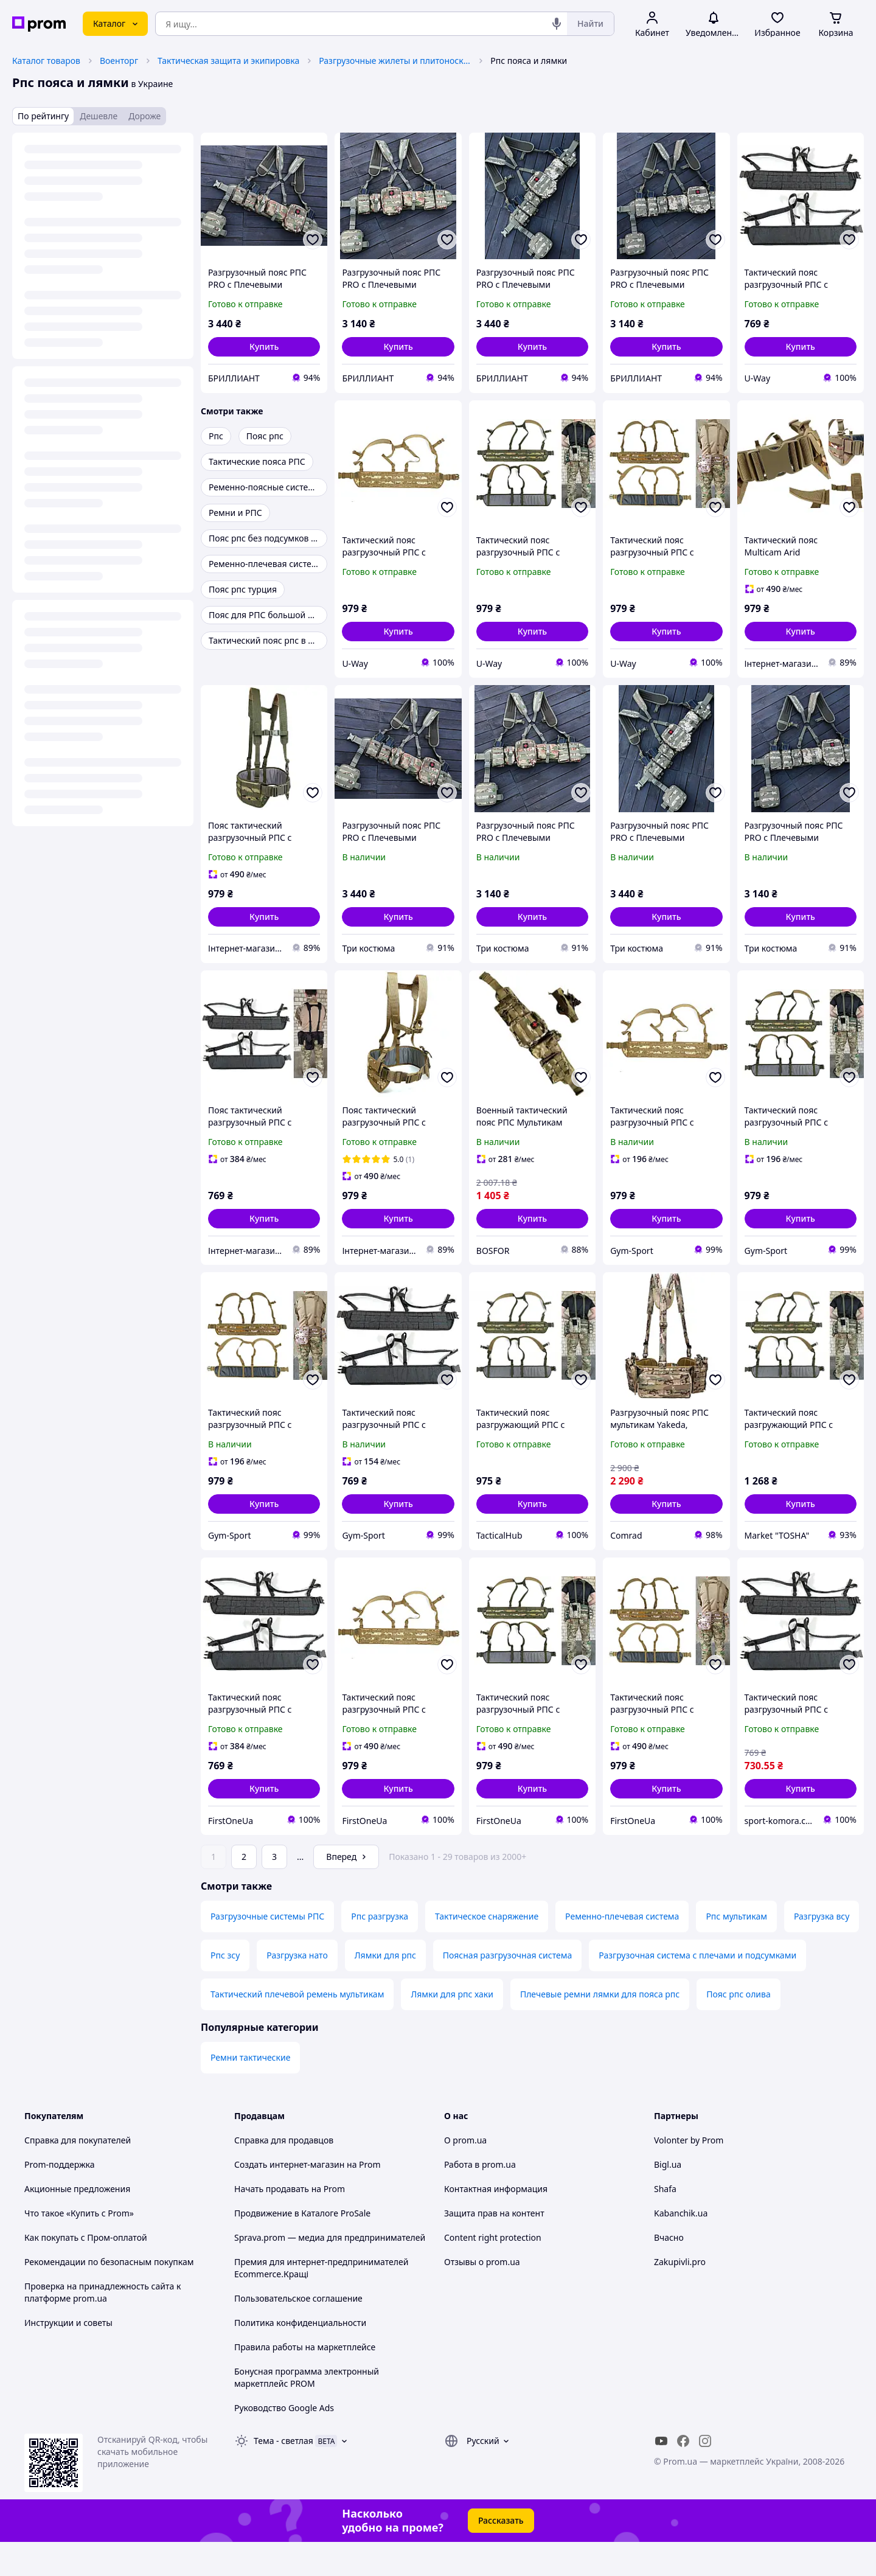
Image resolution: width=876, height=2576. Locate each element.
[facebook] (683, 2475)
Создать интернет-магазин (289, 2198)
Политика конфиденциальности (300, 2356)
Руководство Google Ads (284, 2442)
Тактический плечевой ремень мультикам (297, 2028)
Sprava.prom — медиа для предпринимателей (329, 2271)
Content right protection (492, 2271)
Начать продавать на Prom (289, 2223)
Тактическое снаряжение (486, 1950)
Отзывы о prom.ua (482, 2296)
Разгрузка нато (296, 1989)
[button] (264, 347)
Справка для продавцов (283, 2174)
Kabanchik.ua (680, 2247)
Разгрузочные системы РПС (267, 1950)
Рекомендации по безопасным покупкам (108, 2296)
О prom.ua (465, 2174)
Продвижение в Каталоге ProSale (302, 2247)
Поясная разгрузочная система (507, 1989)
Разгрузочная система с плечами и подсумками (697, 1989)
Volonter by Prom (688, 2174)
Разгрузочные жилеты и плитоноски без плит (395, 60)
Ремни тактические (250, 2091)
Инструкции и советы (68, 2356)
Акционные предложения (77, 2223)
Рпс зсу (225, 1989)
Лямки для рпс (385, 1989)
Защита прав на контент (494, 2247)
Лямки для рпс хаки (452, 2028)
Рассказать (501, 2554)
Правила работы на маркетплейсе (304, 2381)
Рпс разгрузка (379, 1950)
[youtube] (661, 2475)
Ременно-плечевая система (622, 1950)
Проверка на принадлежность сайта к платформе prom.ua (102, 2326)
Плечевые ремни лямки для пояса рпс (600, 2028)
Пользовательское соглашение (298, 2332)
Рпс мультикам (736, 1950)
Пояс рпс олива (738, 2028)
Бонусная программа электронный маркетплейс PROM (306, 2411)
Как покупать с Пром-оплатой (85, 2271)
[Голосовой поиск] (556, 23)
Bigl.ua (667, 2198)
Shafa (665, 2223)
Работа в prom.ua (480, 2198)
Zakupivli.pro (680, 2296)
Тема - (283, 2474)
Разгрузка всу (821, 1950)
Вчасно (669, 2271)
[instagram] (705, 2475)
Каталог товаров (46, 60)
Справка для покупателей (77, 2174)
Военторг (119, 60)
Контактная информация (496, 2223)
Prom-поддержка (59, 2198)
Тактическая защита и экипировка (228, 60)
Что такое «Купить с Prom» (79, 2247)
